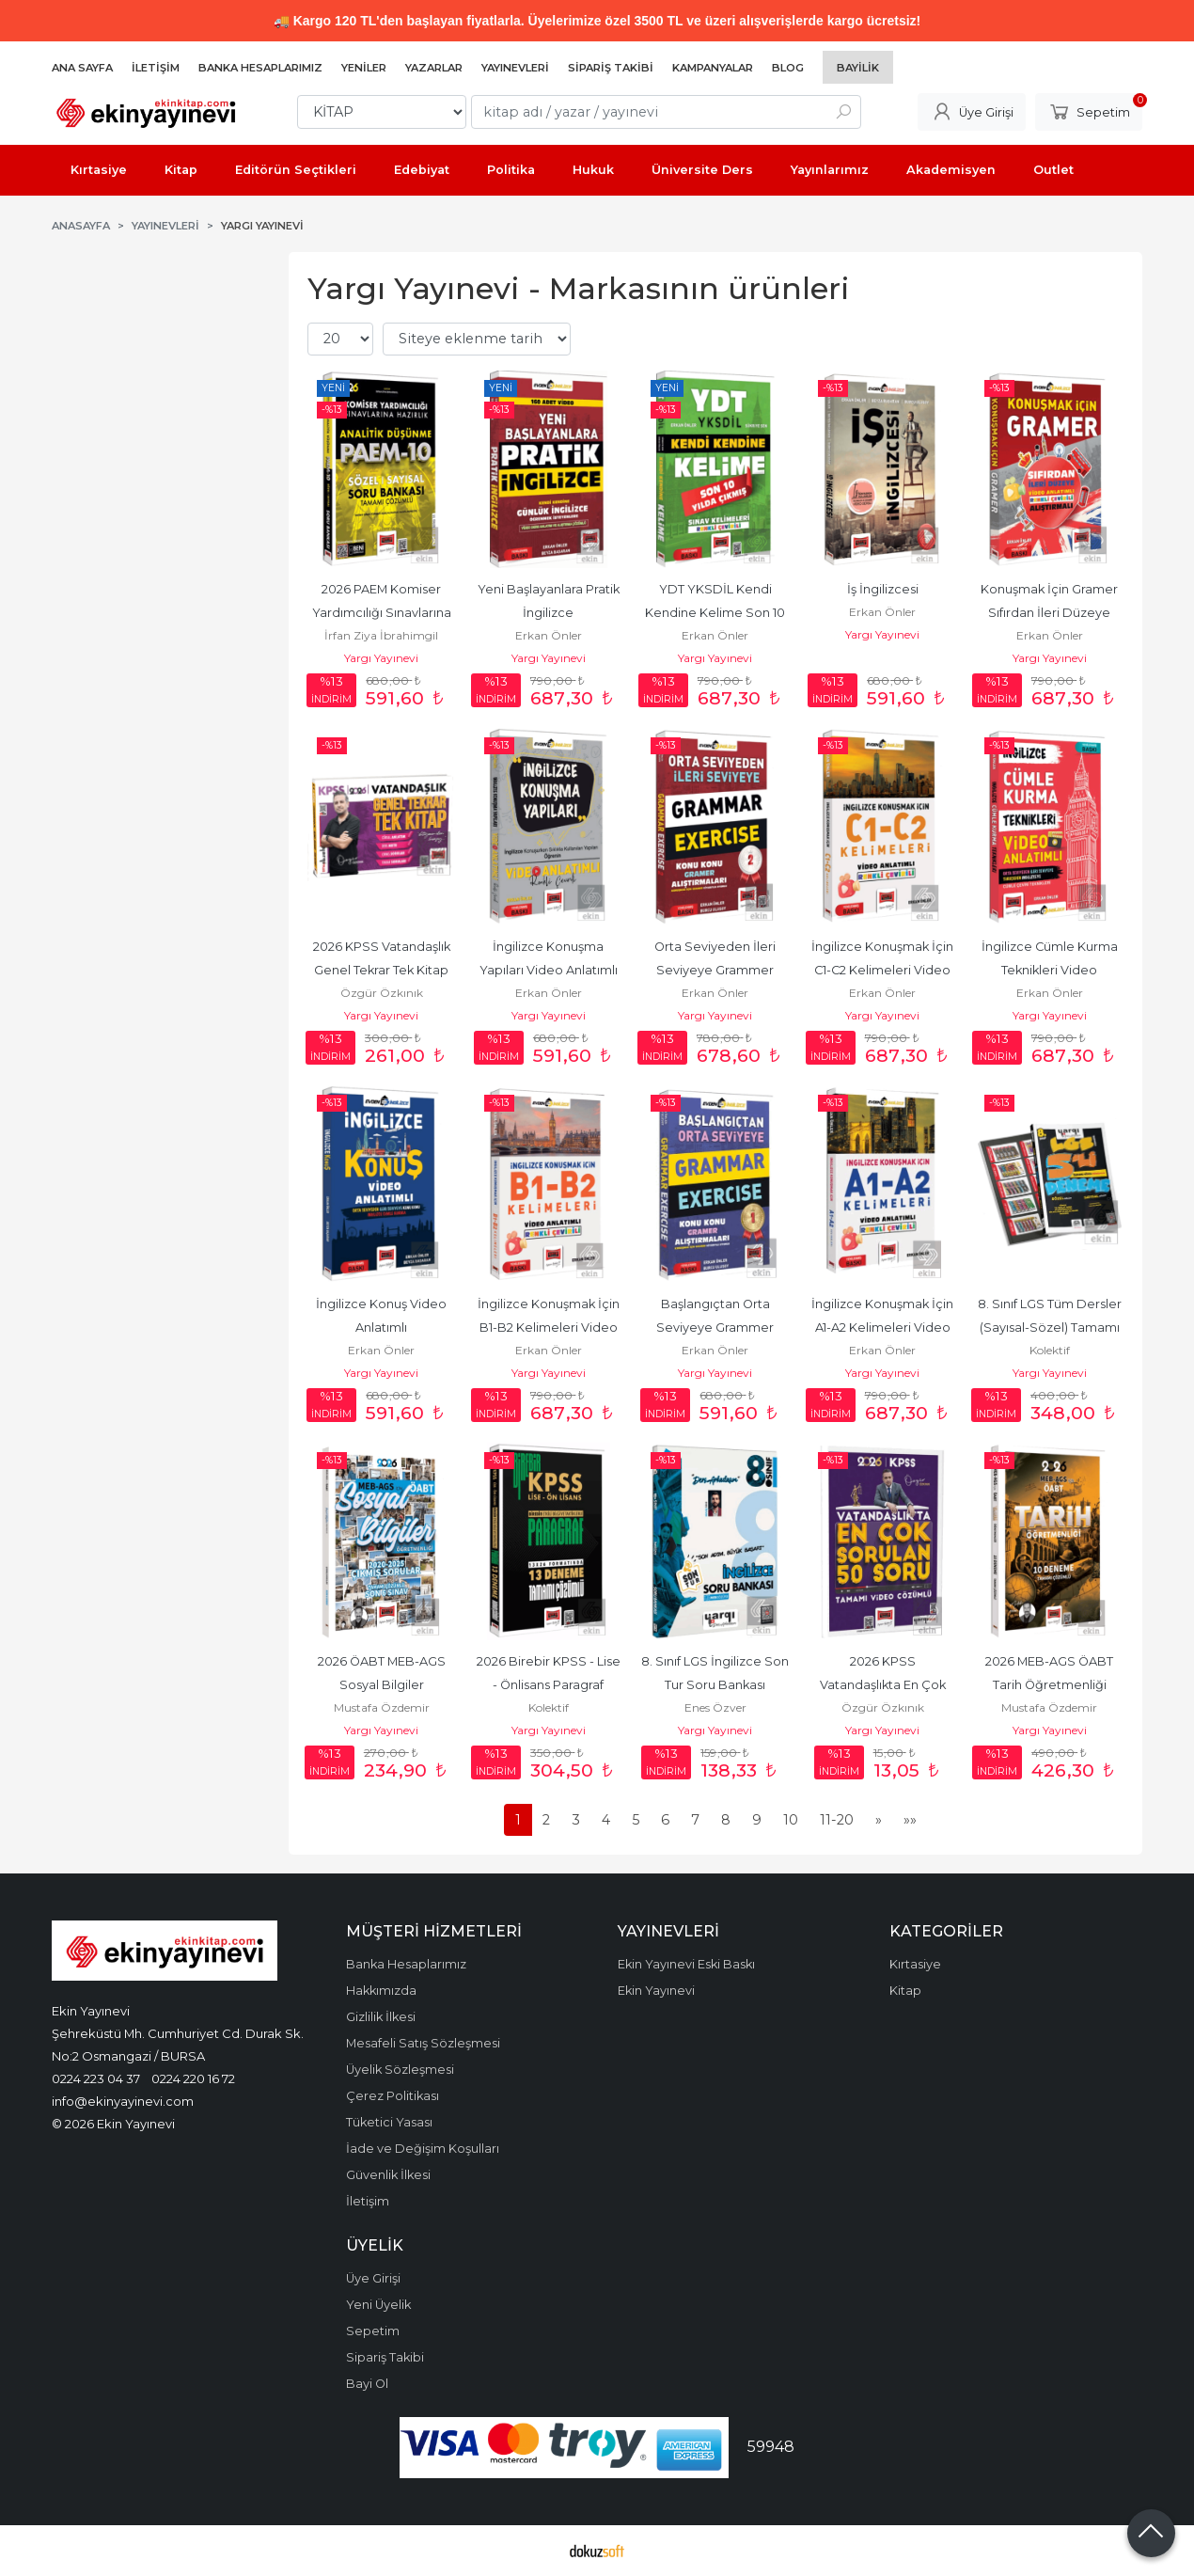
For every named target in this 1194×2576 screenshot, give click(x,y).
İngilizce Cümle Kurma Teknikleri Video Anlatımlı (1051, 970)
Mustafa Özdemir (382, 1707)
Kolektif (1049, 1350)
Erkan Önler (548, 635)
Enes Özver (715, 1707)
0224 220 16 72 (193, 2078)
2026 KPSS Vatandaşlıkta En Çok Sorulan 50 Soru (884, 1684)
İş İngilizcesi (883, 589)
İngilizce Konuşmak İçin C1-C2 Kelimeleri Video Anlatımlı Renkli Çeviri (883, 970)
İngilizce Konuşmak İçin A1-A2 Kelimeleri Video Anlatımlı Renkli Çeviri (883, 1327)
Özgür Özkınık (381, 993)
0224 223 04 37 (96, 2078)
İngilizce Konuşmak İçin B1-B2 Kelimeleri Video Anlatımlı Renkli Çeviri (550, 1327)
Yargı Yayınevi (381, 658)
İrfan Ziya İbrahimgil (381, 635)
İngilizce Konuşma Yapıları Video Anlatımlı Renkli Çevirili (550, 970)
